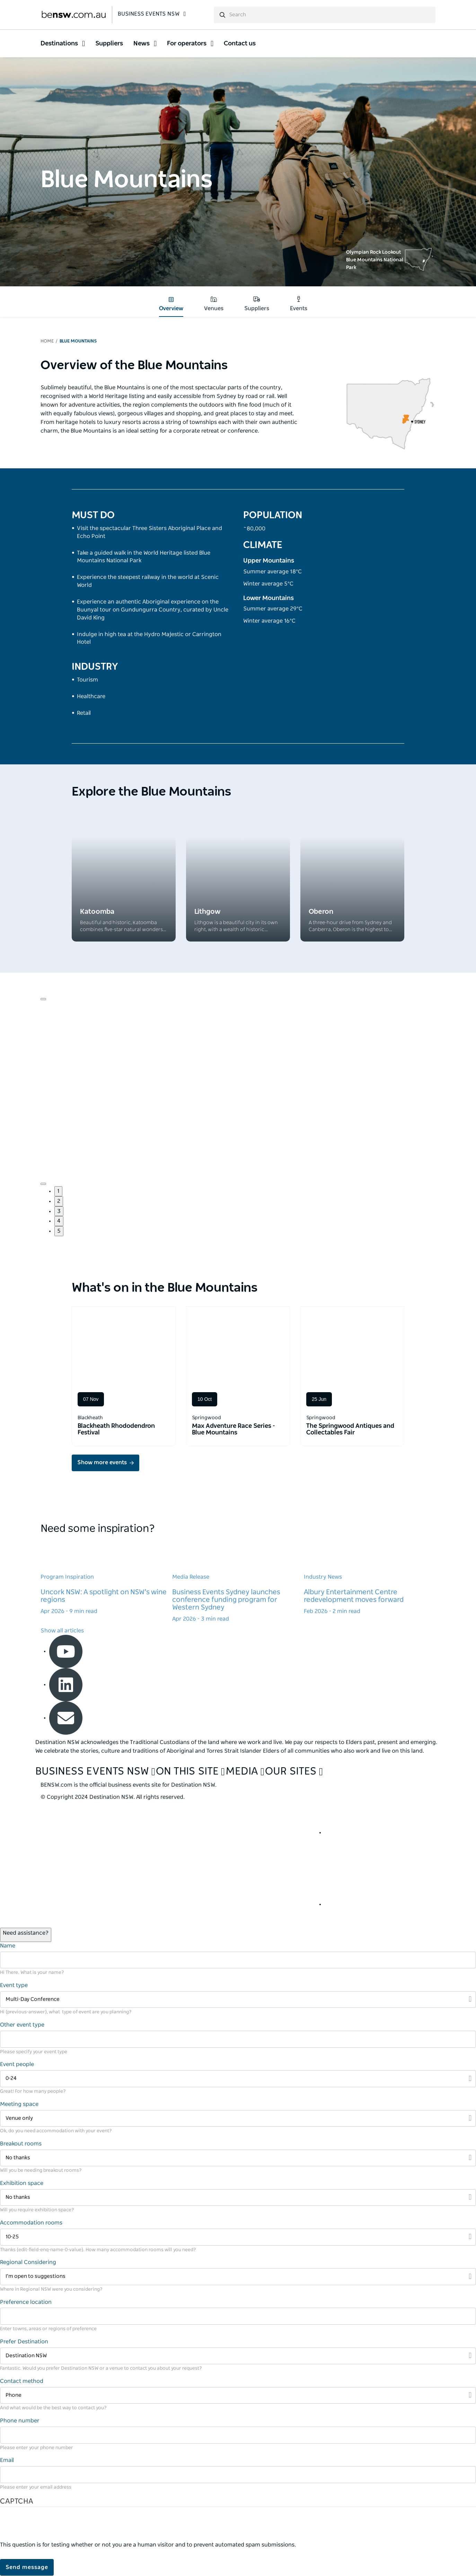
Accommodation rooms (31, 2223)
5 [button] (59, 1231)
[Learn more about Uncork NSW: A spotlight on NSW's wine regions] (106, 1577)
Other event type (22, 2025)
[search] (324, 15)
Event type (14, 1985)
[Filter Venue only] (238, 2118)
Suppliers (256, 303)
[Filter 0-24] (238, 2078)
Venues (213, 303)
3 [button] (59, 1211)
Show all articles (62, 1630)
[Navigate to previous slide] (43, 999)
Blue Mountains (78, 341)
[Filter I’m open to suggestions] (238, 2276)
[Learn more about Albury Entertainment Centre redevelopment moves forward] (369, 1577)
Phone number (19, 2420)
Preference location (26, 2302)
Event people (17, 2064)
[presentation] (52, 2527)
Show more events (102, 1462)
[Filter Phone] (238, 2395)
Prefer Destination (24, 2341)
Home (47, 341)
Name (7, 1946)
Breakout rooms (21, 2143)
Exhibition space (21, 2183)
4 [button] (59, 1221)
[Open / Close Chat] (25, 1935)
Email (7, 2460)
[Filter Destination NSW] (238, 2356)
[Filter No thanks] (238, 2158)
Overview (171, 304)
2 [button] (58, 1201)
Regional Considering (28, 2262)
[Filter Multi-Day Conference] (238, 1999)
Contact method (21, 2381)
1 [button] (58, 1191)
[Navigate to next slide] (43, 1184)
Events (298, 303)
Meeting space (19, 2104)
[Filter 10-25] (238, 2237)
